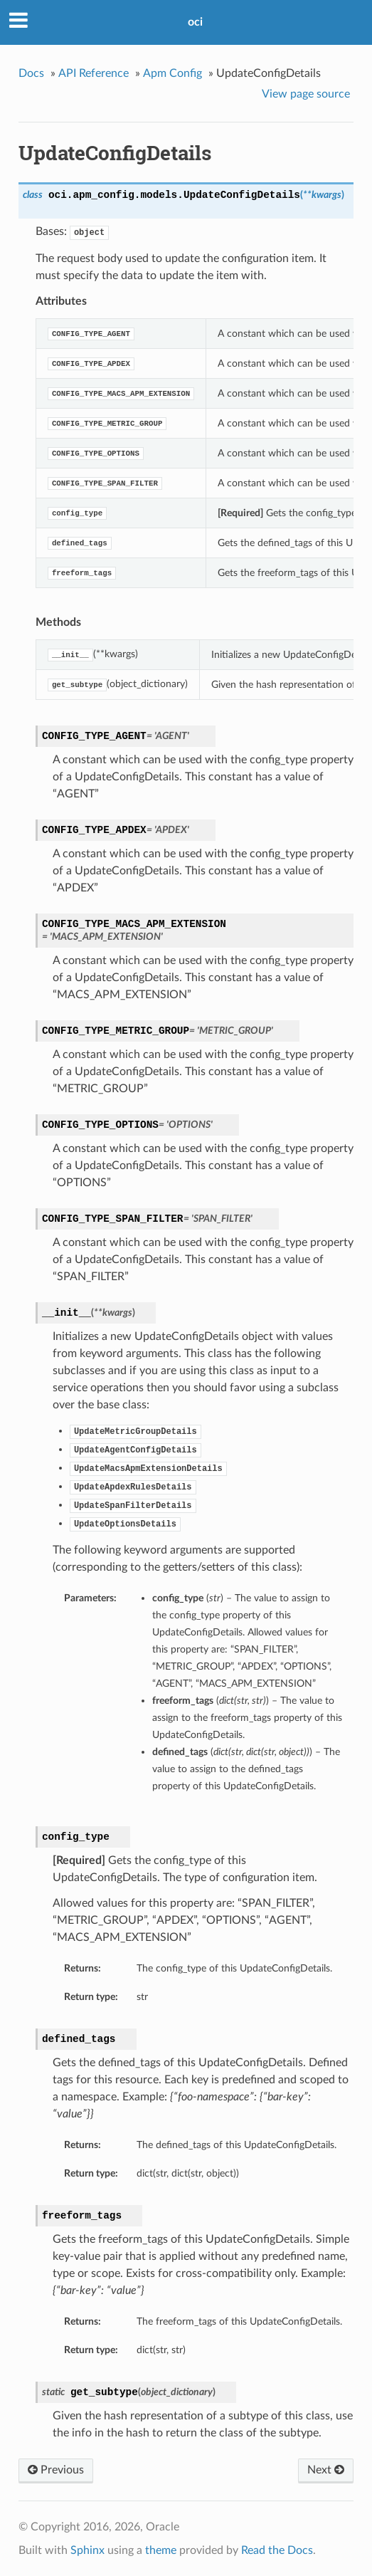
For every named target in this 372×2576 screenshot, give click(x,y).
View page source (306, 94)
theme (160, 2550)
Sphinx (87, 2550)
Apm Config (172, 73)
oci (195, 22)
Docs (31, 73)
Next (325, 2470)
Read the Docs (277, 2550)
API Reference (93, 73)
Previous (56, 2470)
